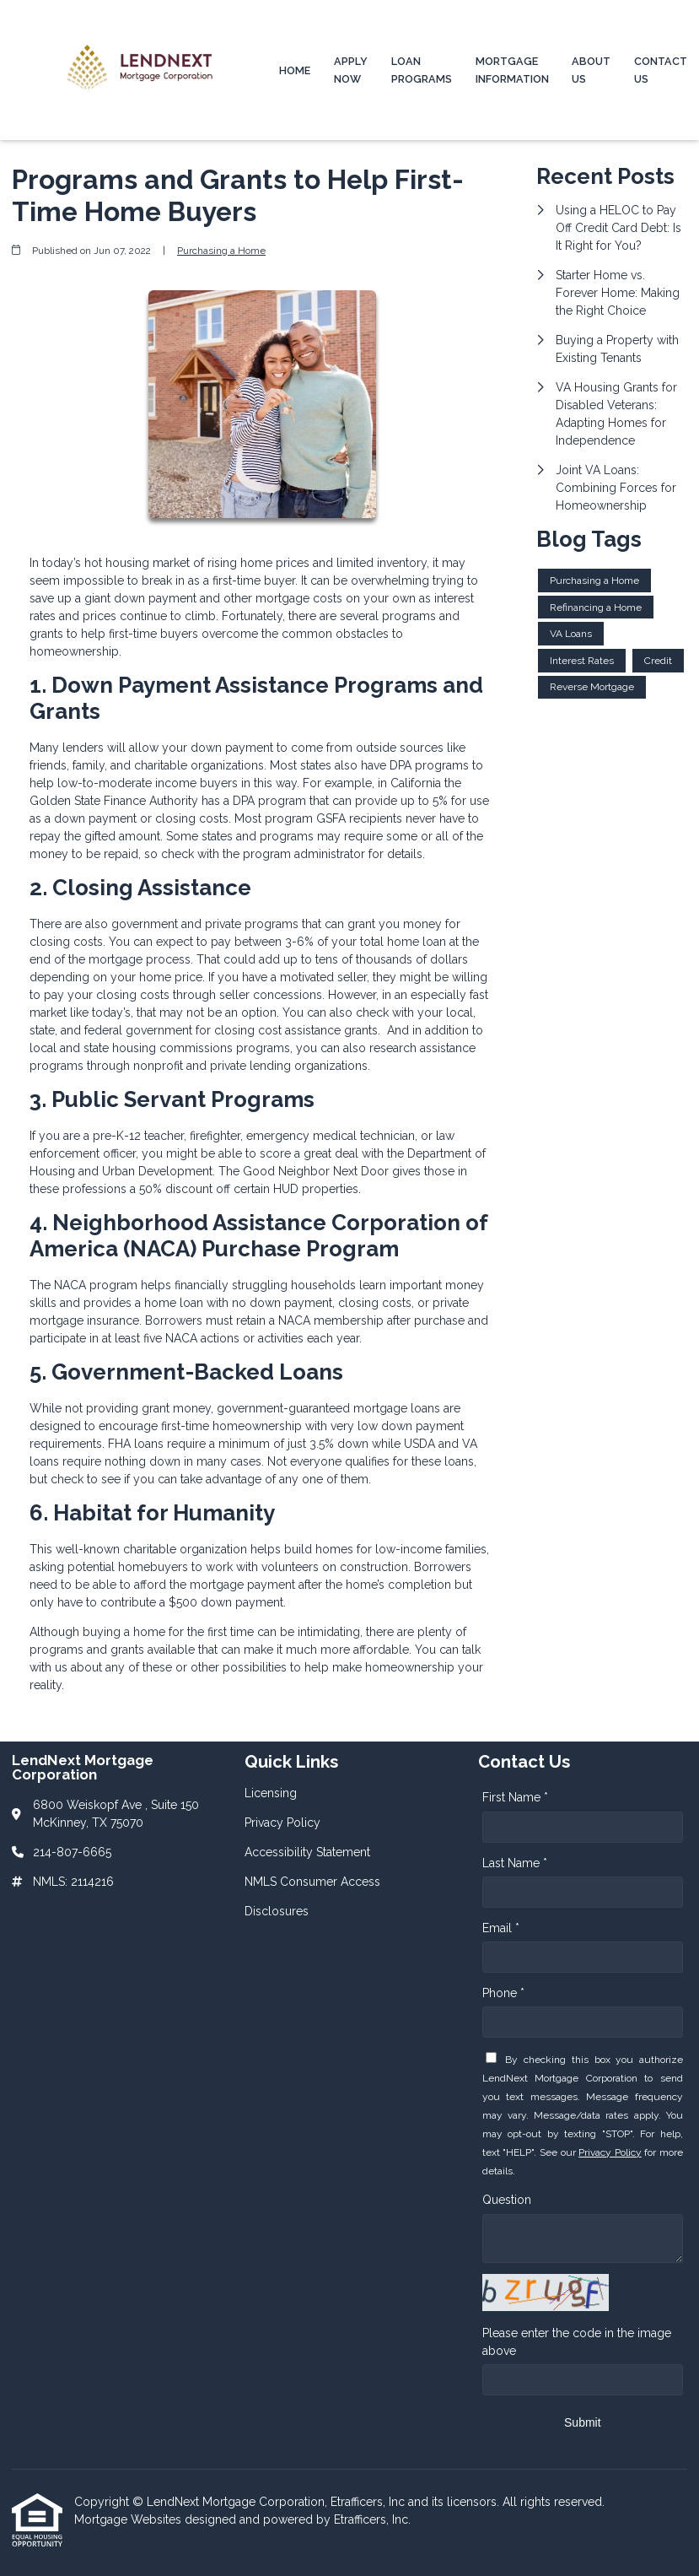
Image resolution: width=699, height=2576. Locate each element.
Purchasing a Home (221, 251)
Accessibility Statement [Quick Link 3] (307, 1852)
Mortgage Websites (129, 2519)
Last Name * (514, 1863)
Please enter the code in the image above (576, 2341)
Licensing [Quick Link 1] (271, 1793)
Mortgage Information (512, 70)
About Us (591, 70)
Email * (500, 1928)
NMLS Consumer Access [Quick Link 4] (312, 1881)
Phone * (503, 1993)
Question (506, 2199)
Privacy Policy (610, 2152)
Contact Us (660, 70)
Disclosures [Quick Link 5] (277, 1911)
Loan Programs (421, 70)
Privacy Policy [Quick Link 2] (282, 1822)
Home (294, 70)
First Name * (515, 1797)
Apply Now (351, 70)
